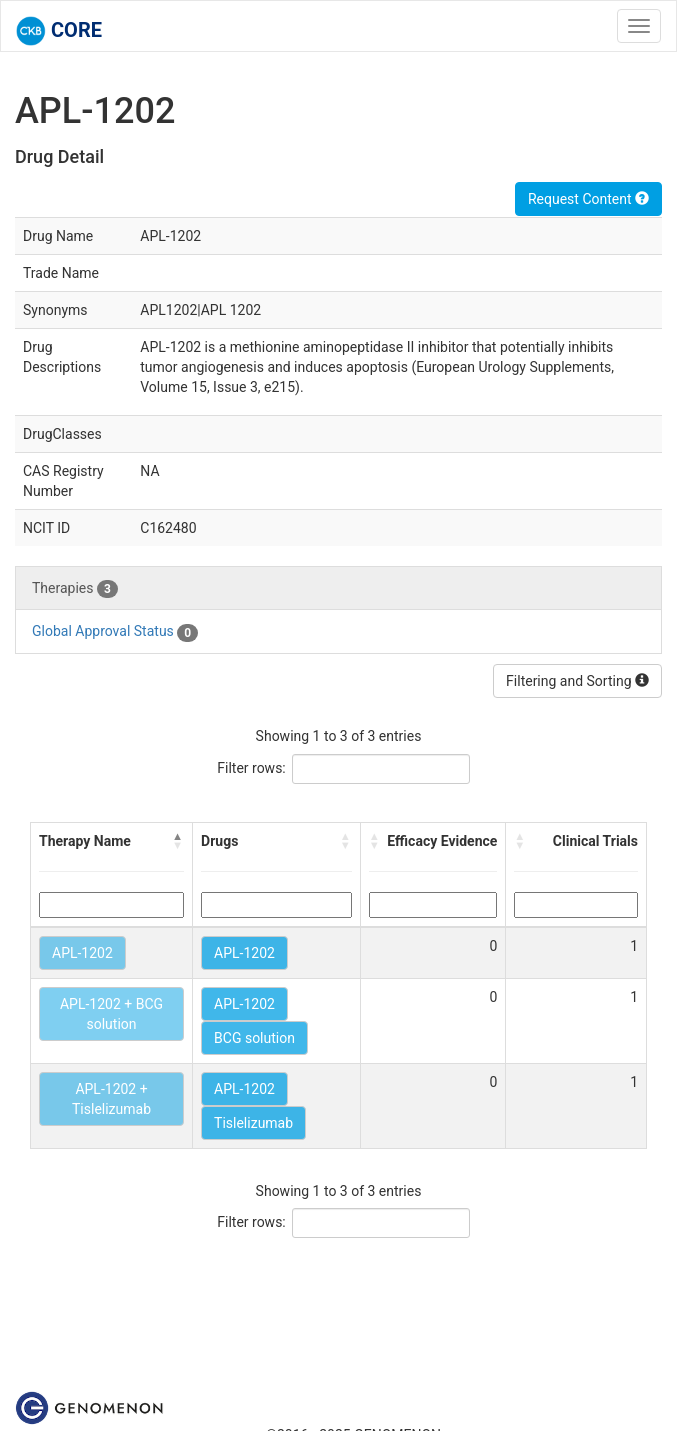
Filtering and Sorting (577, 681)
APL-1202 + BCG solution (111, 1014)
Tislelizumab (253, 1123)
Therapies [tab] (75, 589)
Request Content (588, 199)
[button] (178, 841)
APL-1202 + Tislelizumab (111, 1099)
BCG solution (254, 1038)
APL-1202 (82, 953)
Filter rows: (251, 768)
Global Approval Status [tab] (115, 632)
